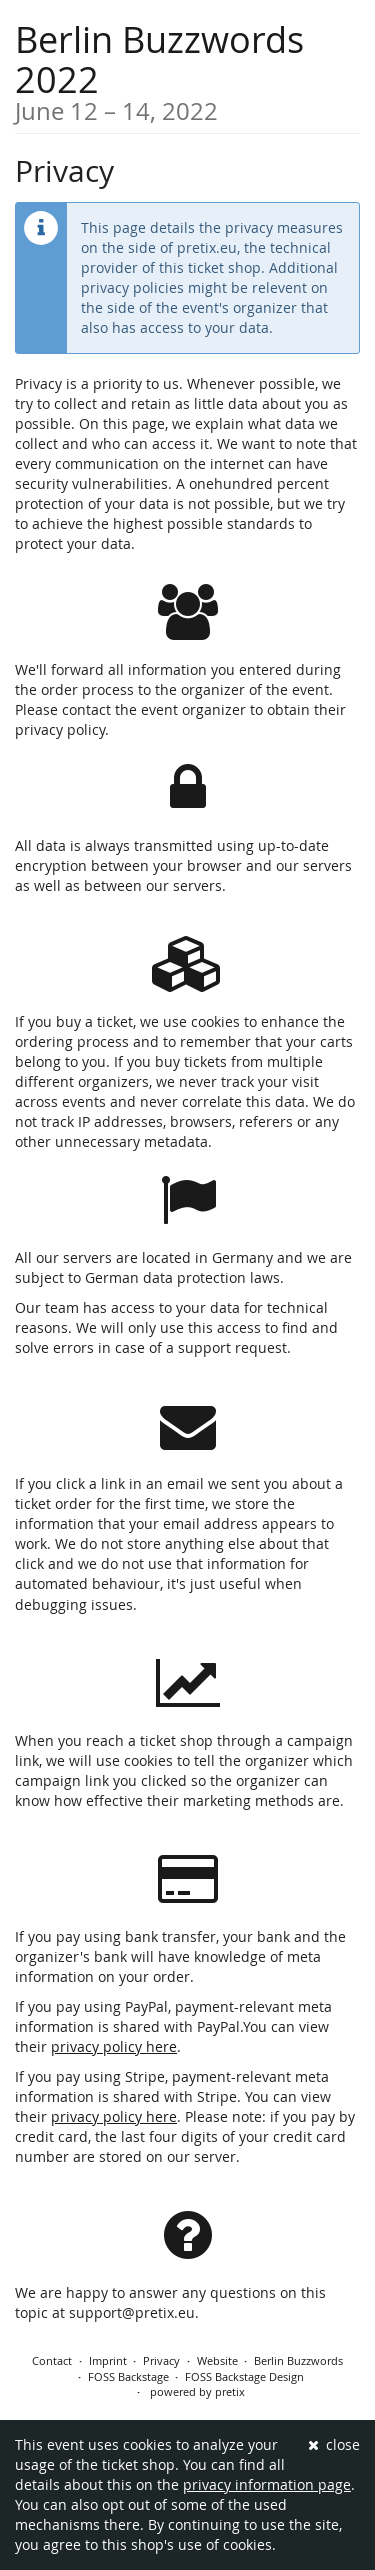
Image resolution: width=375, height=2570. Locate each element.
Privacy (161, 2360)
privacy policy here (114, 2046)
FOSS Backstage (128, 2376)
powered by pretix (197, 2391)
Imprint (108, 2360)
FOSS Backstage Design (244, 2376)
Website (217, 2360)
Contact (52, 2360)
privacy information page (267, 2484)
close (334, 2444)
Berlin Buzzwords (298, 2360)
